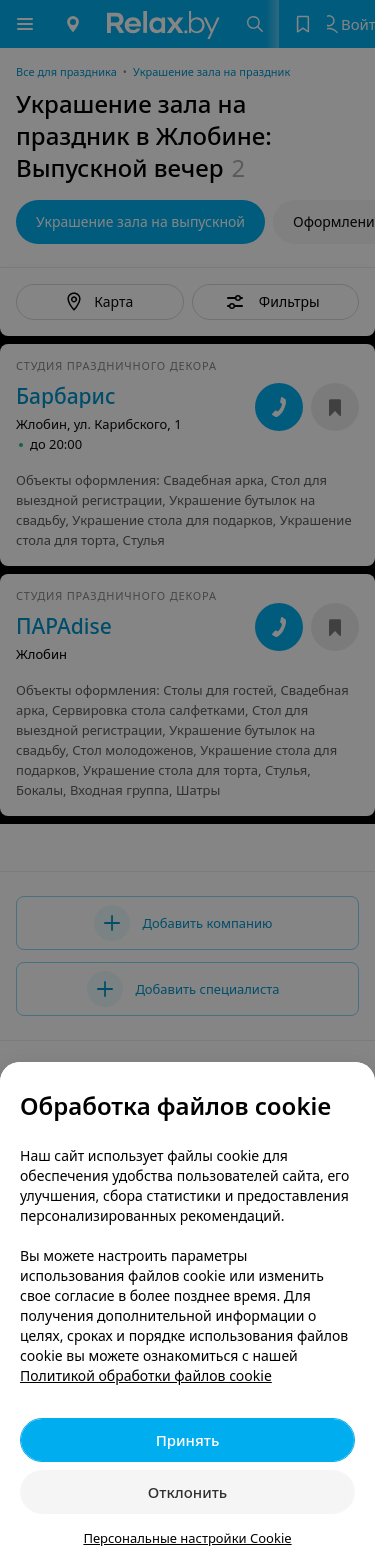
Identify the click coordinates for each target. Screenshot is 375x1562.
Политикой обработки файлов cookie (146, 1375)
